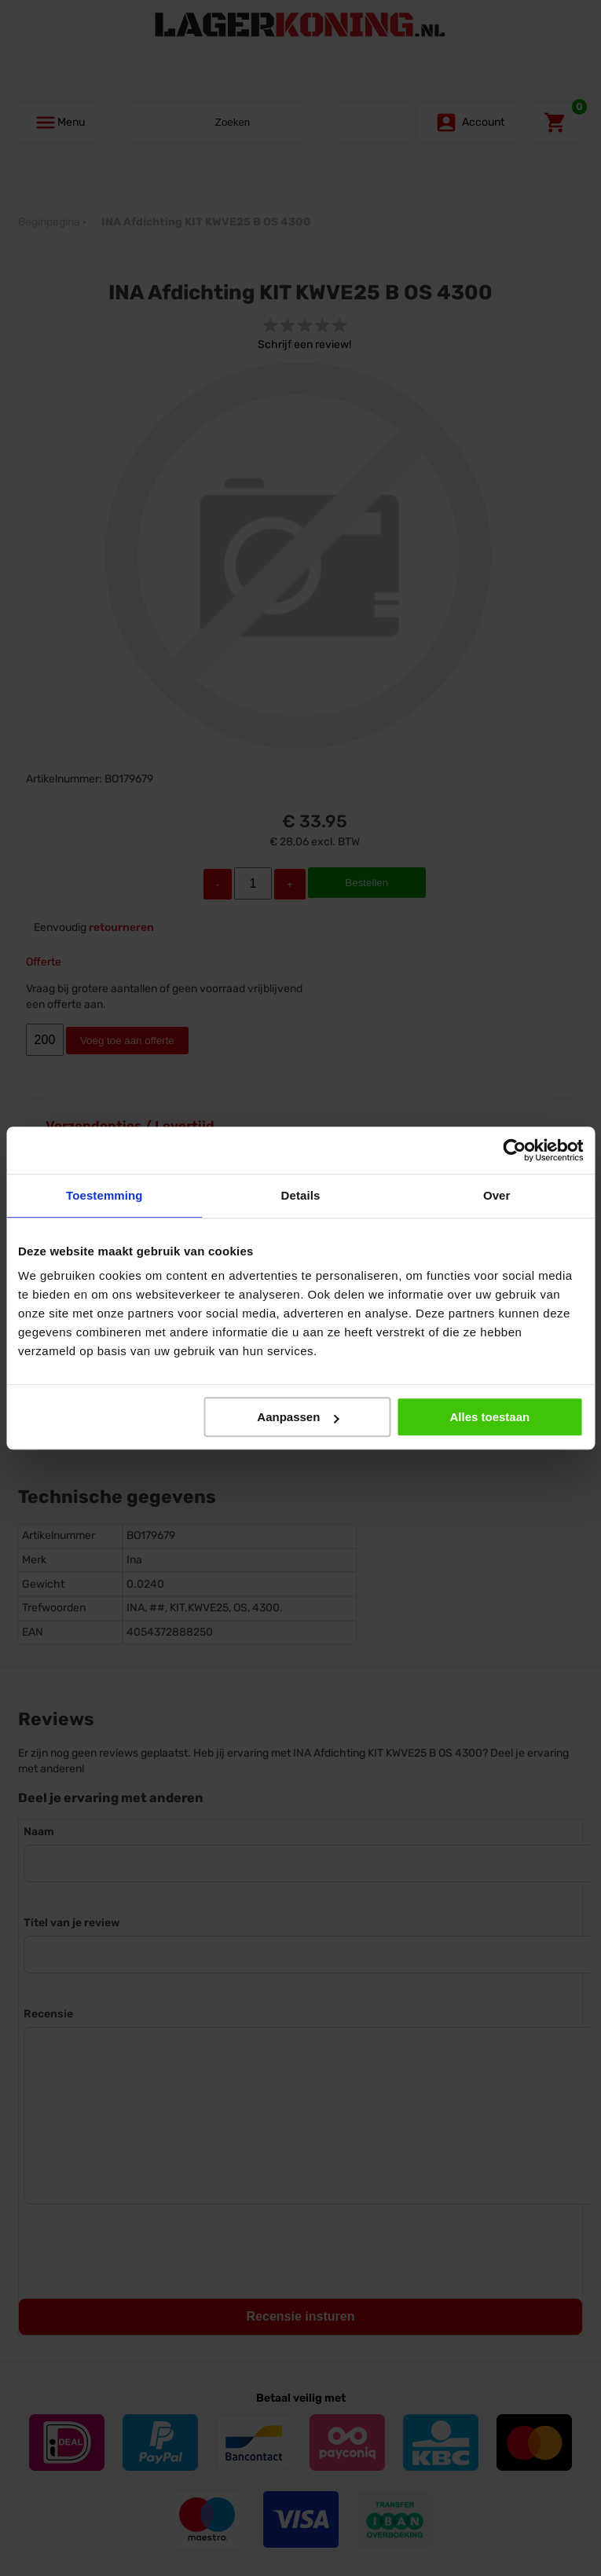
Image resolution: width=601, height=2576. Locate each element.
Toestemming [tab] (104, 1195)
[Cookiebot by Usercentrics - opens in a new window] (514, 1150)
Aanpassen (298, 1417)
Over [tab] (497, 1195)
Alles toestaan (490, 1417)
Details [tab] (301, 1195)
